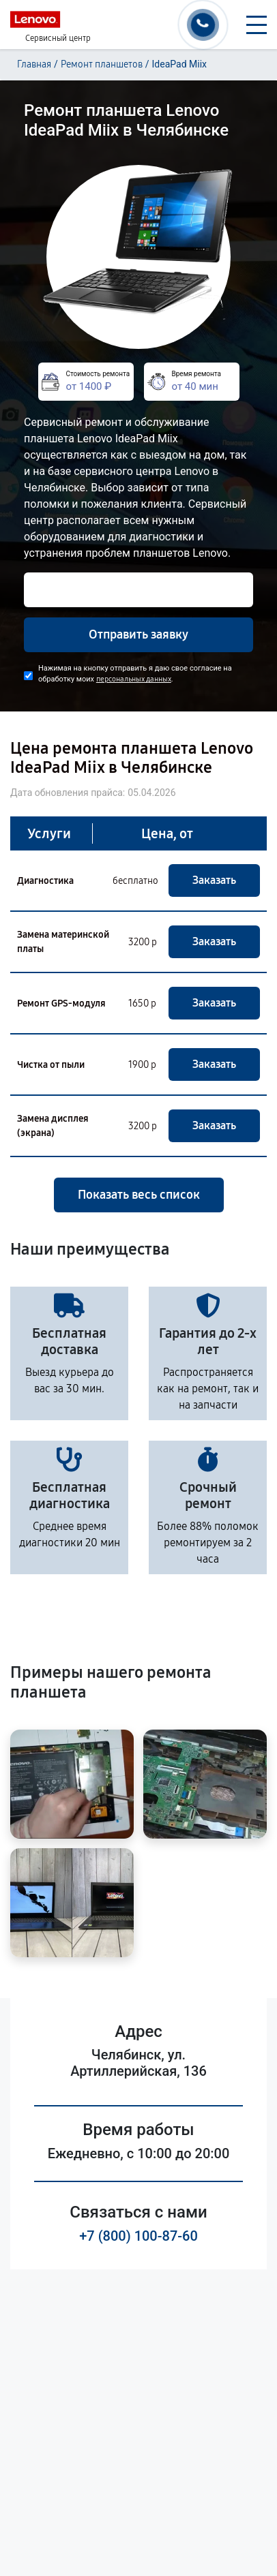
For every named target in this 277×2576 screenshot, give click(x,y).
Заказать (214, 880)
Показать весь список (139, 1194)
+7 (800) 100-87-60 (138, 2236)
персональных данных (133, 679)
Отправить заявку (138, 634)
